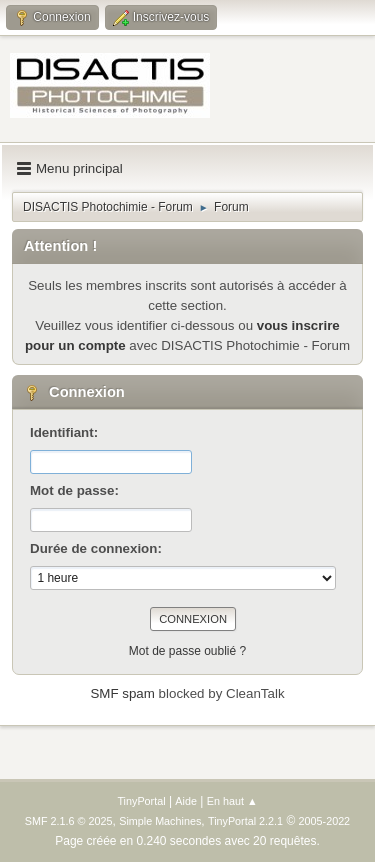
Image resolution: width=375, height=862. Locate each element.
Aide (186, 801)
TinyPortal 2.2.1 (245, 821)
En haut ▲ (232, 801)
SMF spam (122, 693)
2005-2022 (325, 821)
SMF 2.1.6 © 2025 (69, 821)
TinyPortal (141, 801)
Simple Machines (160, 821)
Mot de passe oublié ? (187, 651)
